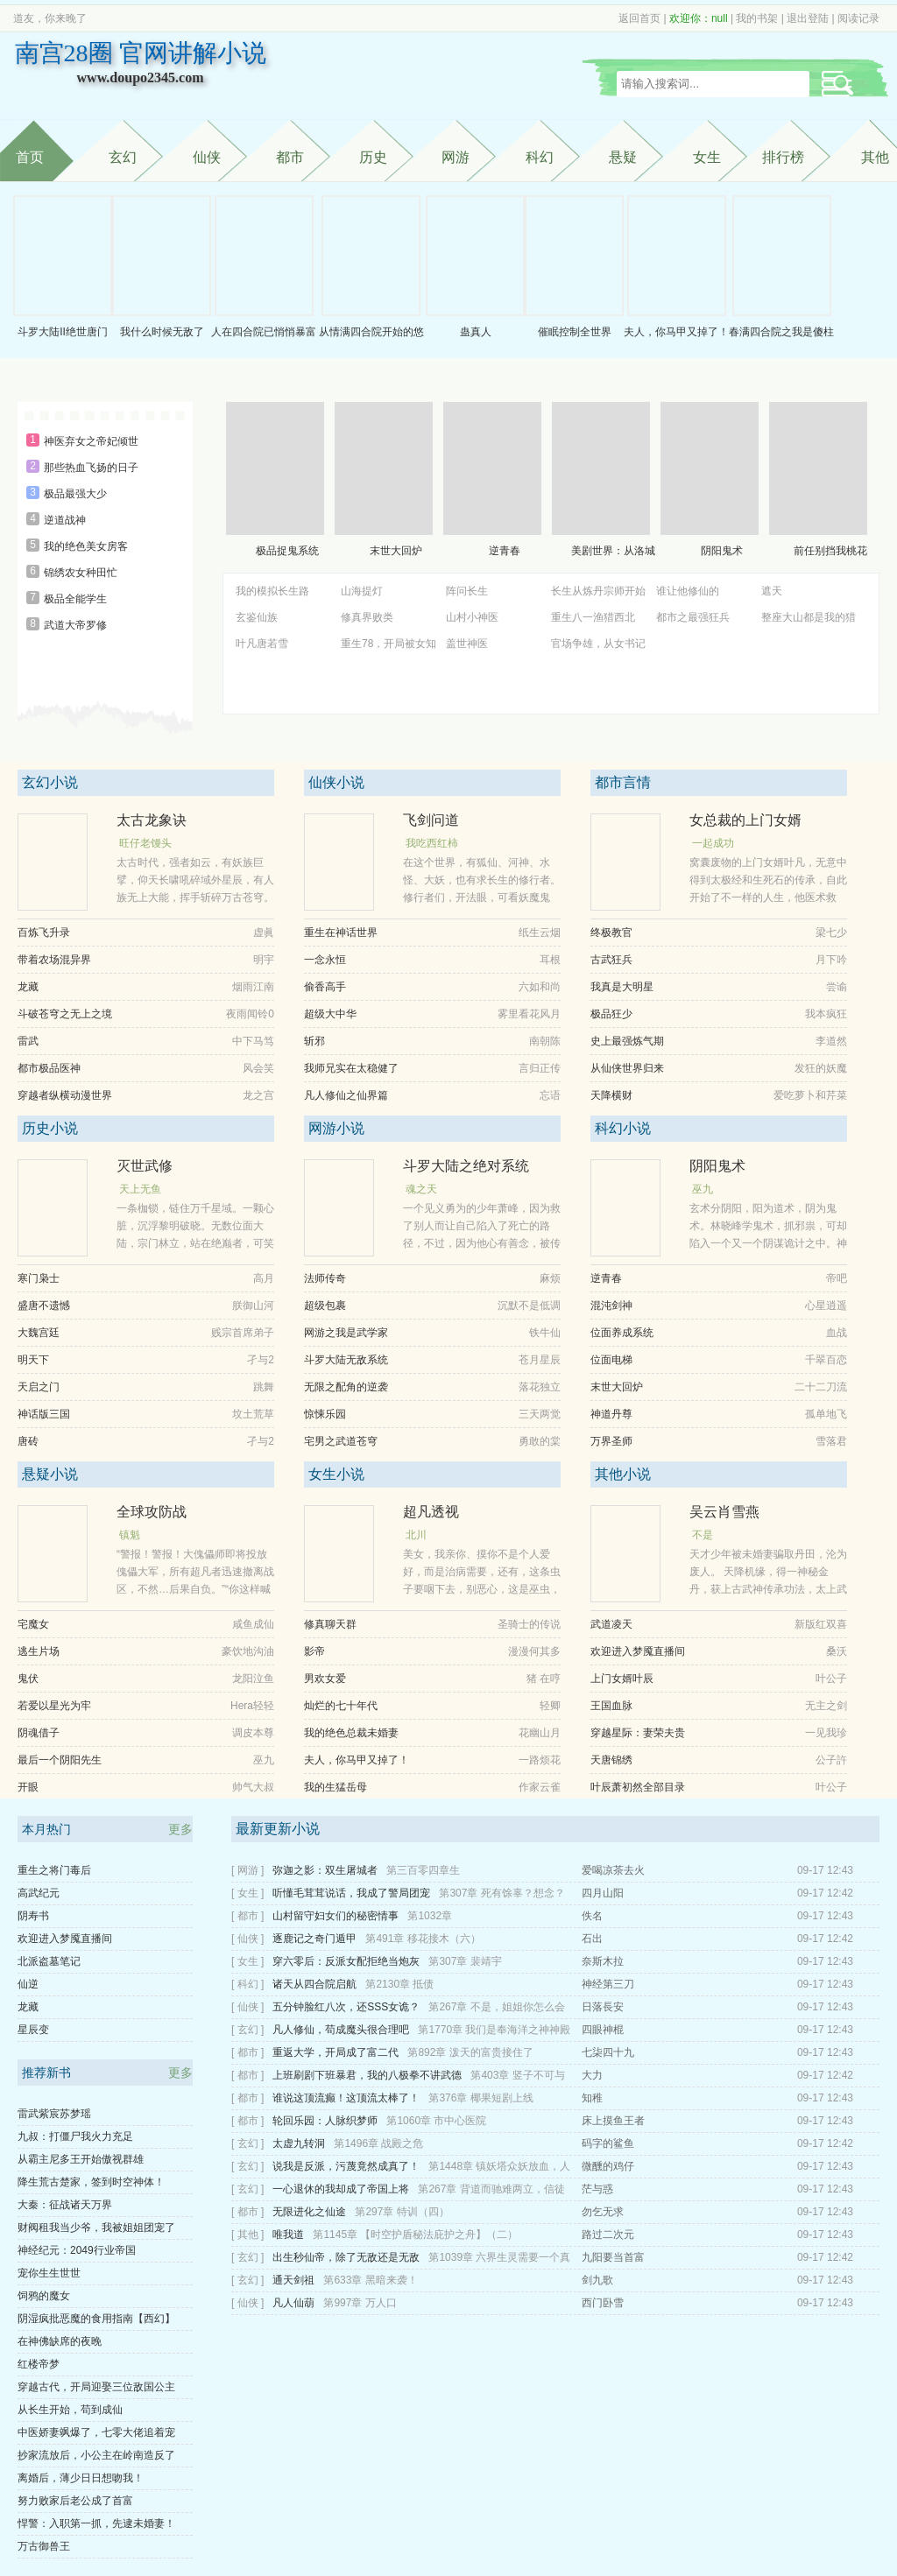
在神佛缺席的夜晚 (60, 2341)
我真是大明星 (621, 987)
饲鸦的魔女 (44, 2296)
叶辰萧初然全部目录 (637, 1787)
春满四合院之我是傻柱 (781, 332)
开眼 (28, 1787)
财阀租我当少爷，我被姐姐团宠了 (96, 2227)
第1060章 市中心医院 (436, 2121)
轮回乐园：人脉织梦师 (325, 2121)
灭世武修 (145, 1165)
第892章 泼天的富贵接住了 (470, 2052)
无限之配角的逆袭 (346, 1387)
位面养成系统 (621, 1333)
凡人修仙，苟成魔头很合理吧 (340, 2029)
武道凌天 (611, 1624)
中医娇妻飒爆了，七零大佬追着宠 (96, 2432)
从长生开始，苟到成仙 (70, 2410)
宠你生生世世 (49, 2273)
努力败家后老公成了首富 (75, 2501)
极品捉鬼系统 (287, 551)
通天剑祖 (293, 2280)
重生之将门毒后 (54, 1870)
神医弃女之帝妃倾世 (91, 441)
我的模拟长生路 (272, 591)
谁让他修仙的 (687, 591)
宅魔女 (33, 1624)
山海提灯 (362, 591)
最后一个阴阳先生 (60, 1760)
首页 (30, 157)
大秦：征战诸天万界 (65, 2205)
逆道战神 (65, 520)
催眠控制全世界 (574, 332)
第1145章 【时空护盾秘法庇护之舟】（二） (415, 2234)
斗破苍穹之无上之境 (65, 1014)
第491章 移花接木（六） (422, 1938)
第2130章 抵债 (399, 1984)
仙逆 (28, 1984)
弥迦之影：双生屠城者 (325, 1870)
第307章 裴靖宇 (464, 1961)
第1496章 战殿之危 (378, 2143)
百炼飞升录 (44, 932)
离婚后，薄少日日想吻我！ (81, 2478)
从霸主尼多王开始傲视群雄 (81, 2159)
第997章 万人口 (359, 2303)
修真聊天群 (330, 1624)
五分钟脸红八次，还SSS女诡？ (346, 2007)
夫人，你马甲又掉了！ (676, 332)
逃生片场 (39, 1651)
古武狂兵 (611, 960)
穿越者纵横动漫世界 (65, 1095)
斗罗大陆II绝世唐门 (63, 332)
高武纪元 (39, 1893)
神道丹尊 (611, 1414)
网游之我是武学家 (346, 1333)
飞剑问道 (431, 820)
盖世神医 (467, 643)
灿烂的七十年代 (341, 1706)
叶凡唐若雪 (262, 643)
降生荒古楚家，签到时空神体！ (91, 2182)
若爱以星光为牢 (54, 1706)
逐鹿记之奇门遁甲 (314, 1938)
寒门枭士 (39, 1278)
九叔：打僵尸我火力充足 (75, 2136)
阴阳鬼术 (722, 551)
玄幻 (123, 157)
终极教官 (611, 932)
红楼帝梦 (39, 2364)
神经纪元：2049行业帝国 (77, 2250)
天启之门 (39, 1387)
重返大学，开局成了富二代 (335, 2052)
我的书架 (757, 18)
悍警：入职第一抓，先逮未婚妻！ (96, 2523)
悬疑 (623, 157)
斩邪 (314, 1041)
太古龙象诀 (152, 820)
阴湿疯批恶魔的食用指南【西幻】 (96, 2318)
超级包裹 (325, 1305)
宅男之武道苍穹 (341, 1441)
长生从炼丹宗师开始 (598, 591)
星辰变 (33, 2029)
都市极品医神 (49, 1068)
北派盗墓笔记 (49, 1961)
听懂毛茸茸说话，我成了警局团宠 (351, 1893)
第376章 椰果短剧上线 (480, 2098)
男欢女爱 (325, 1678)
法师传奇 (325, 1278)
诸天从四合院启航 (314, 1984)
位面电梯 (611, 1360)
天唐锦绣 (611, 1760)
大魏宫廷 (39, 1333)
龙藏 (28, 987)
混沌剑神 (611, 1305)
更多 (180, 1829)
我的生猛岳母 (335, 1787)
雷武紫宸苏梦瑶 (54, 2114)
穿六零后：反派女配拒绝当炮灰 (346, 1961)
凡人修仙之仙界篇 (346, 1095)
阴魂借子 (39, 1733)
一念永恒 (325, 960)
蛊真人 (475, 332)
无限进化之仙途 (309, 2212)
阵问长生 (467, 591)
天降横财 (611, 1095)
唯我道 (288, 2234)
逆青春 (504, 551)
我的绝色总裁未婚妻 (351, 1733)
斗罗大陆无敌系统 (346, 1360)
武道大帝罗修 (75, 625)
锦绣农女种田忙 (80, 573)
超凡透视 (431, 1511)
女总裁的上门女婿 (745, 820)
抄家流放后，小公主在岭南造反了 (96, 2455)
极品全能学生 (75, 599)
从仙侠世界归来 (627, 1068)
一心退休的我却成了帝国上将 (340, 2189)
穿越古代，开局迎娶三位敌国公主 (96, 2387)
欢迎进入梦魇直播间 (637, 1651)
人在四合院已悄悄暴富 (263, 332)
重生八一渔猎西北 (593, 617)
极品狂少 (611, 1014)
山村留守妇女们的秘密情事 (335, 1916)
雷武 (28, 1041)
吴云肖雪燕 (724, 1511)
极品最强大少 (75, 494)
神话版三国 (44, 1414)
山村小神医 (472, 617)
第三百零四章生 (423, 1870)
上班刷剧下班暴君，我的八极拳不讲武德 (367, 2075)
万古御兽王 (44, 2546)
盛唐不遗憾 (44, 1305)
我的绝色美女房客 (86, 546)
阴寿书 (33, 1916)
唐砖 (28, 1441)
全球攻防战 (152, 1511)
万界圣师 (611, 1441)
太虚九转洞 (298, 2143)
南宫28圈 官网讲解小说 (140, 65)
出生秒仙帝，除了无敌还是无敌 (346, 2257)
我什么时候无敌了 (162, 332)
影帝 (314, 1651)
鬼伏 (28, 1678)
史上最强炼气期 (627, 1041)
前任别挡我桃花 (830, 551)
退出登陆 (808, 18)
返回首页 (639, 18)
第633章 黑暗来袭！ (370, 2280)
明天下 (33, 1360)
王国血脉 (611, 1706)
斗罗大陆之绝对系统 (466, 1165)
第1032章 (429, 1916)
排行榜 (783, 157)
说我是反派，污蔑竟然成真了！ (346, 2166)
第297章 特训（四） (401, 2212)
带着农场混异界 (54, 960)
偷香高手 (325, 987)
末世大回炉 (396, 551)
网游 (455, 157)
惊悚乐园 (325, 1414)
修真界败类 (367, 617)
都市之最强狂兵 (693, 617)
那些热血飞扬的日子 (91, 467)
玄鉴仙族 (257, 617)
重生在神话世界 (341, 932)
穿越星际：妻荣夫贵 (637, 1733)
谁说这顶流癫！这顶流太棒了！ (346, 2098)
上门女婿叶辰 (621, 1678)
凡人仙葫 (293, 2303)
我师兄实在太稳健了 (351, 1068)
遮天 (771, 591)
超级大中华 (330, 1014)
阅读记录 (858, 18)
